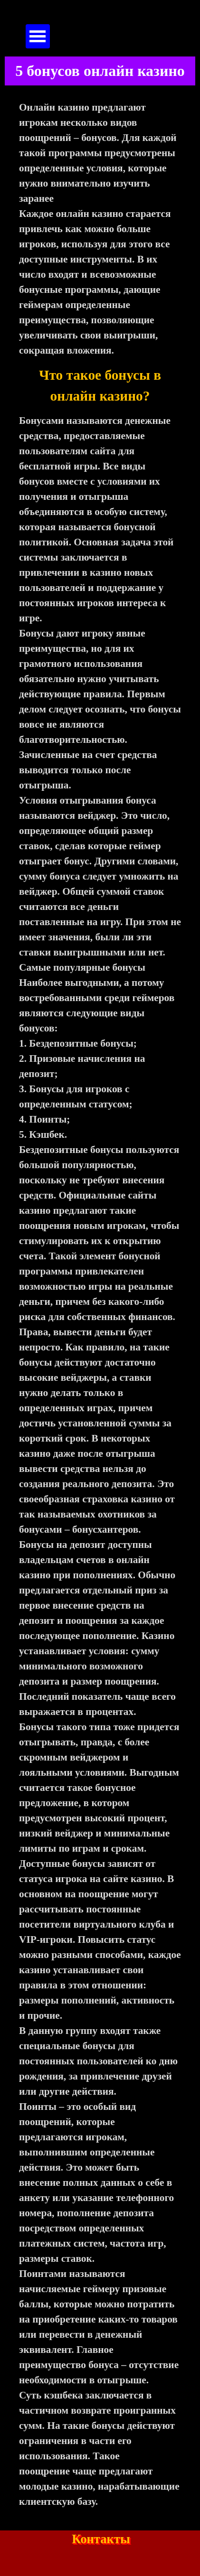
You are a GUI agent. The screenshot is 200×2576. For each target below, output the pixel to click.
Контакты (101, 2539)
